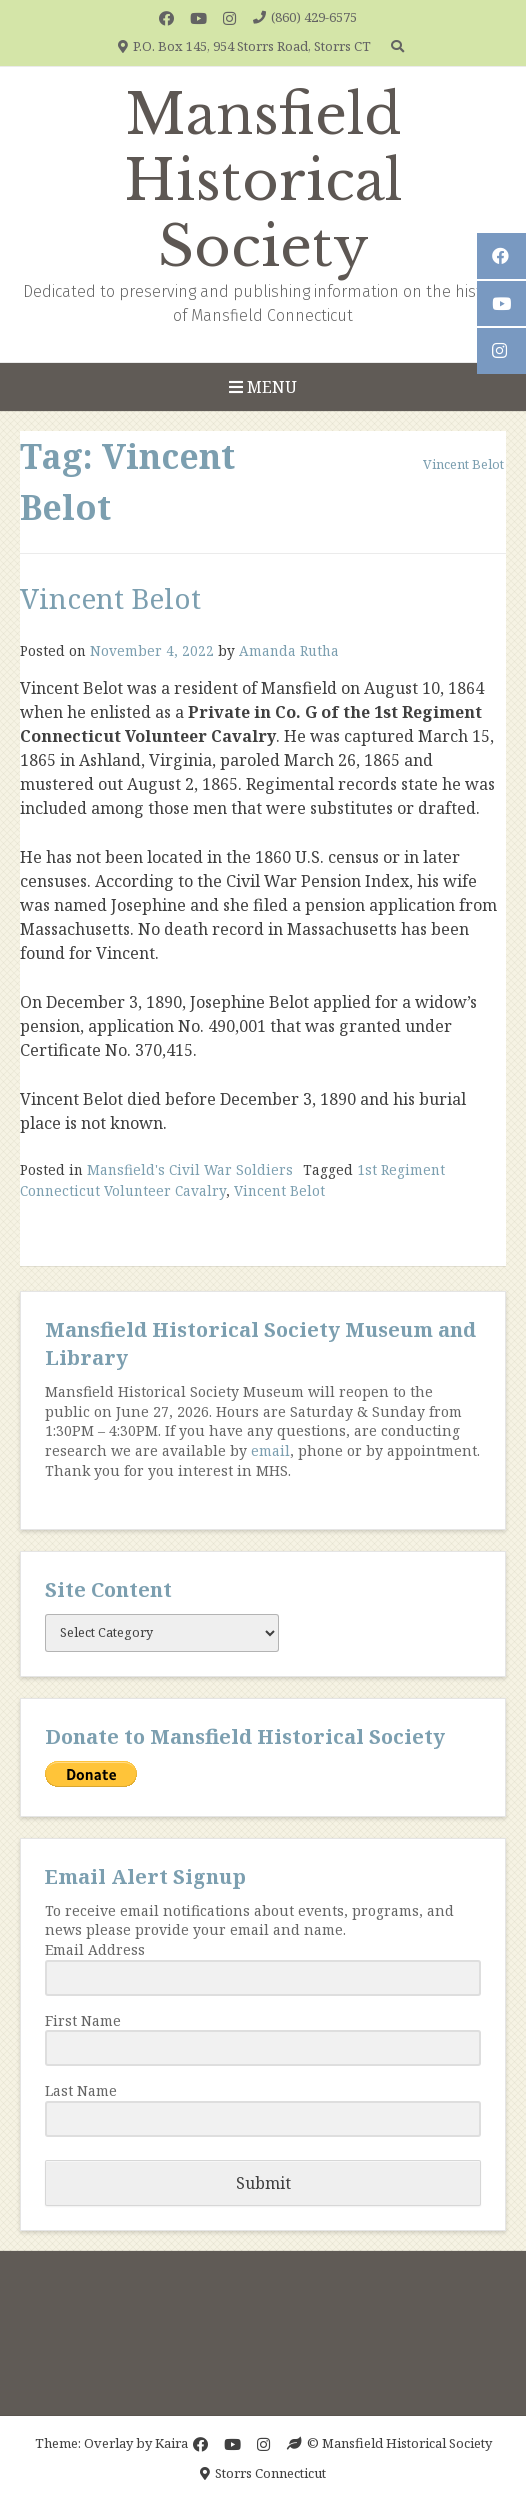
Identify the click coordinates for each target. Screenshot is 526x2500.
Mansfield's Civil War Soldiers (190, 1169)
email (270, 1450)
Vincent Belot (110, 598)
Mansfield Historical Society (263, 181)
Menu (263, 387)
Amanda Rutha (289, 650)
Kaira (171, 2443)
